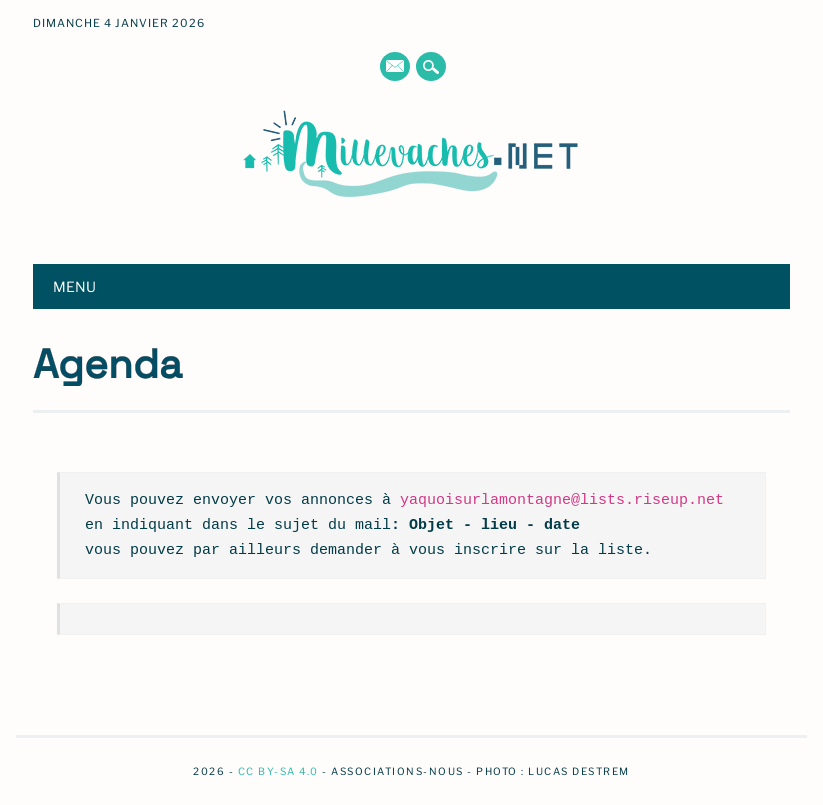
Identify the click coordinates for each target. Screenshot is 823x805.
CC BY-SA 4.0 (278, 771)
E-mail (395, 68)
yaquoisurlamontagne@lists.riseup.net (562, 500)
